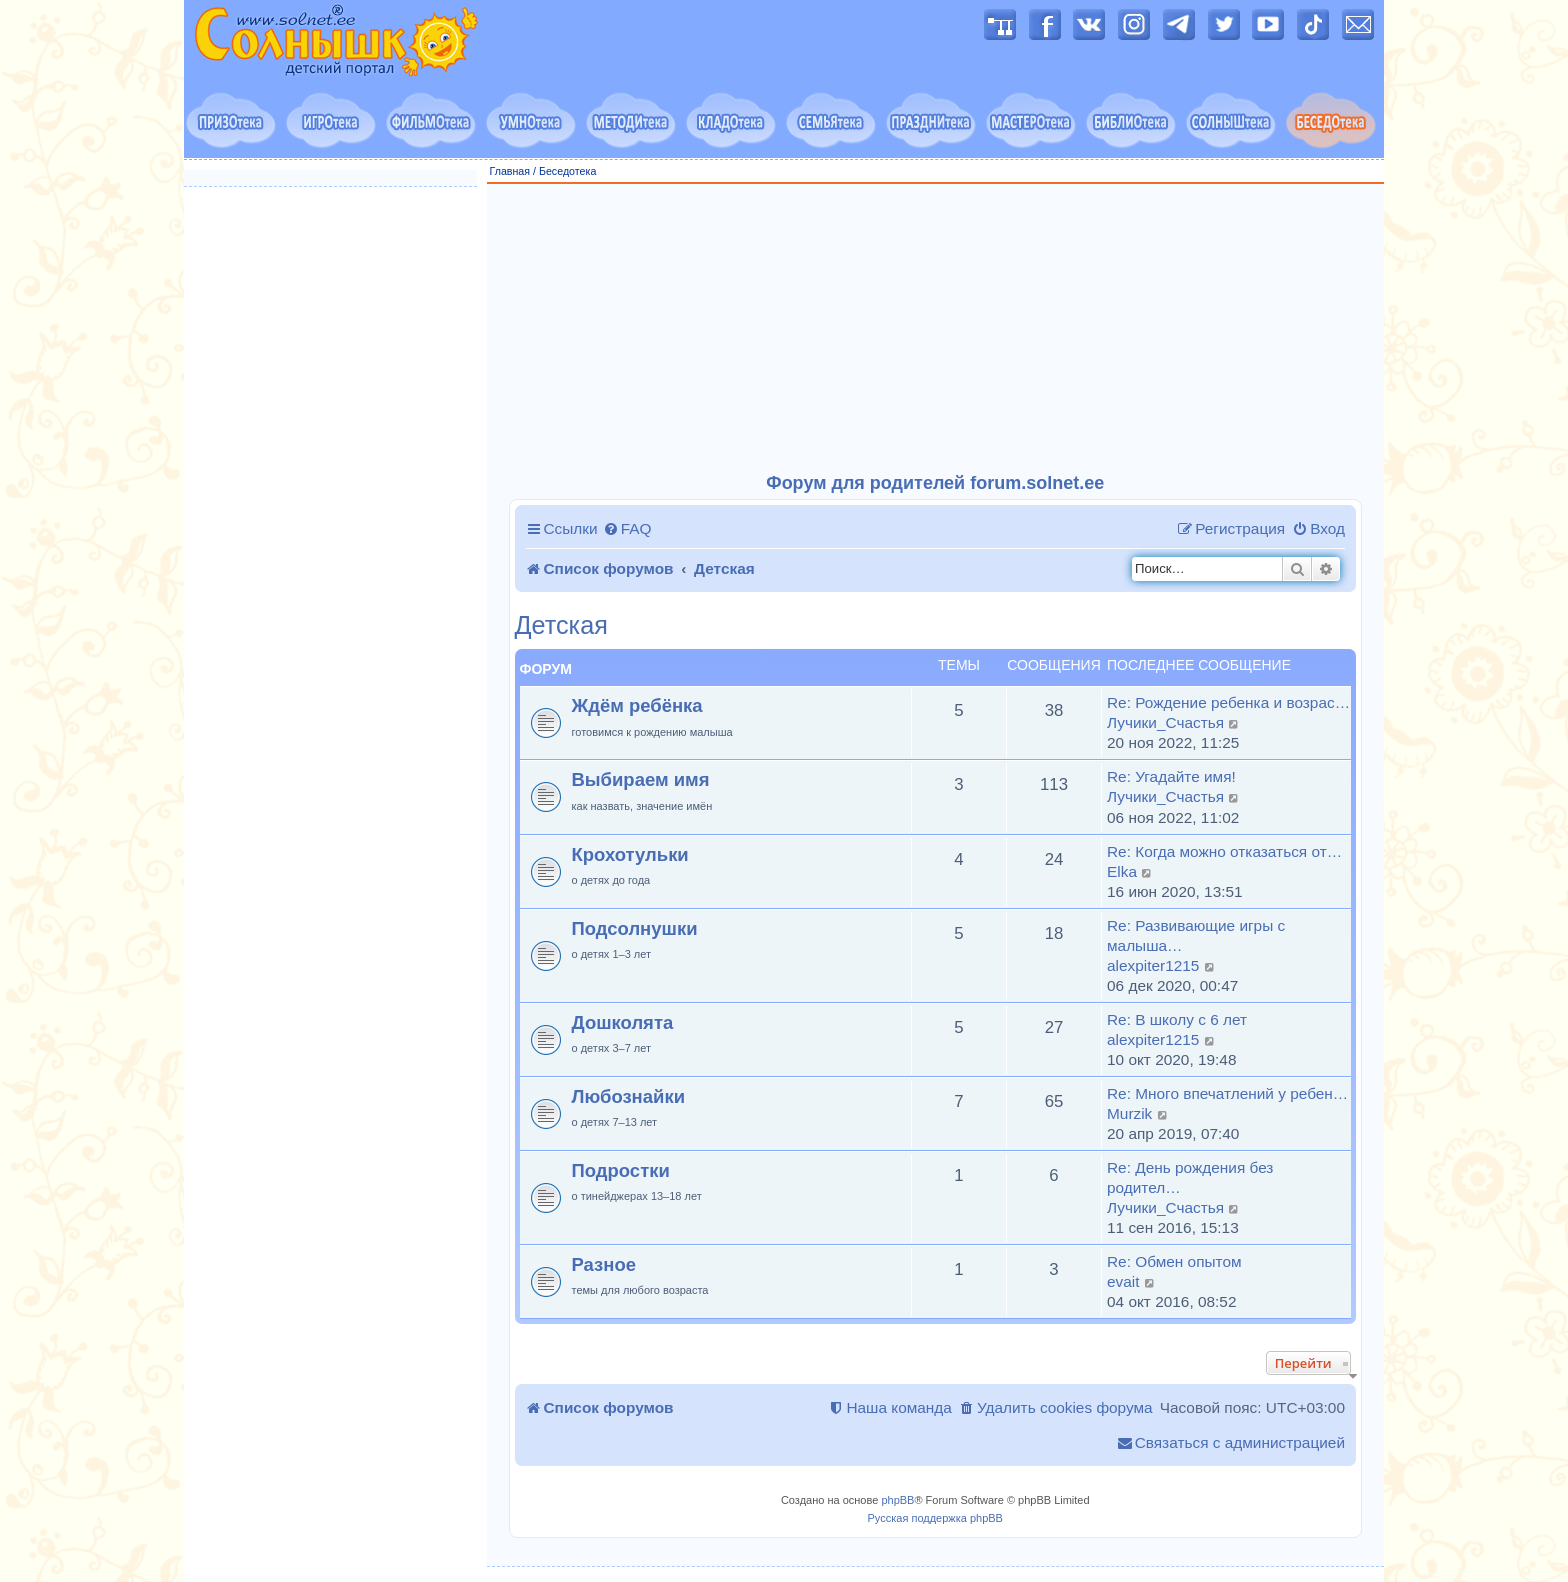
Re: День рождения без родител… (1190, 1177)
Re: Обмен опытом (1174, 1261)
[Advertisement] (936, 329)
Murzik (1129, 1113)
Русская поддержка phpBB (935, 1518)
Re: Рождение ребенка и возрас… (1228, 702)
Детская (561, 625)
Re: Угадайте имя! (1171, 776)
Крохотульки (630, 854)
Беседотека (567, 171)
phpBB (897, 1500)
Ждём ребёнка (637, 705)
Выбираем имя (641, 779)
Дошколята (623, 1022)
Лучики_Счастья (1165, 722)
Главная (510, 171)
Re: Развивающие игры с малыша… (1196, 935)
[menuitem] (627, 529)
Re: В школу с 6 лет (1177, 1019)
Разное (604, 1264)
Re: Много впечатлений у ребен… (1227, 1093)
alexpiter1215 (1153, 965)
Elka (1122, 871)
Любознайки (629, 1096)
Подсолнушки (635, 928)
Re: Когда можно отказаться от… (1224, 851)
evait (1123, 1281)
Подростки (621, 1170)
